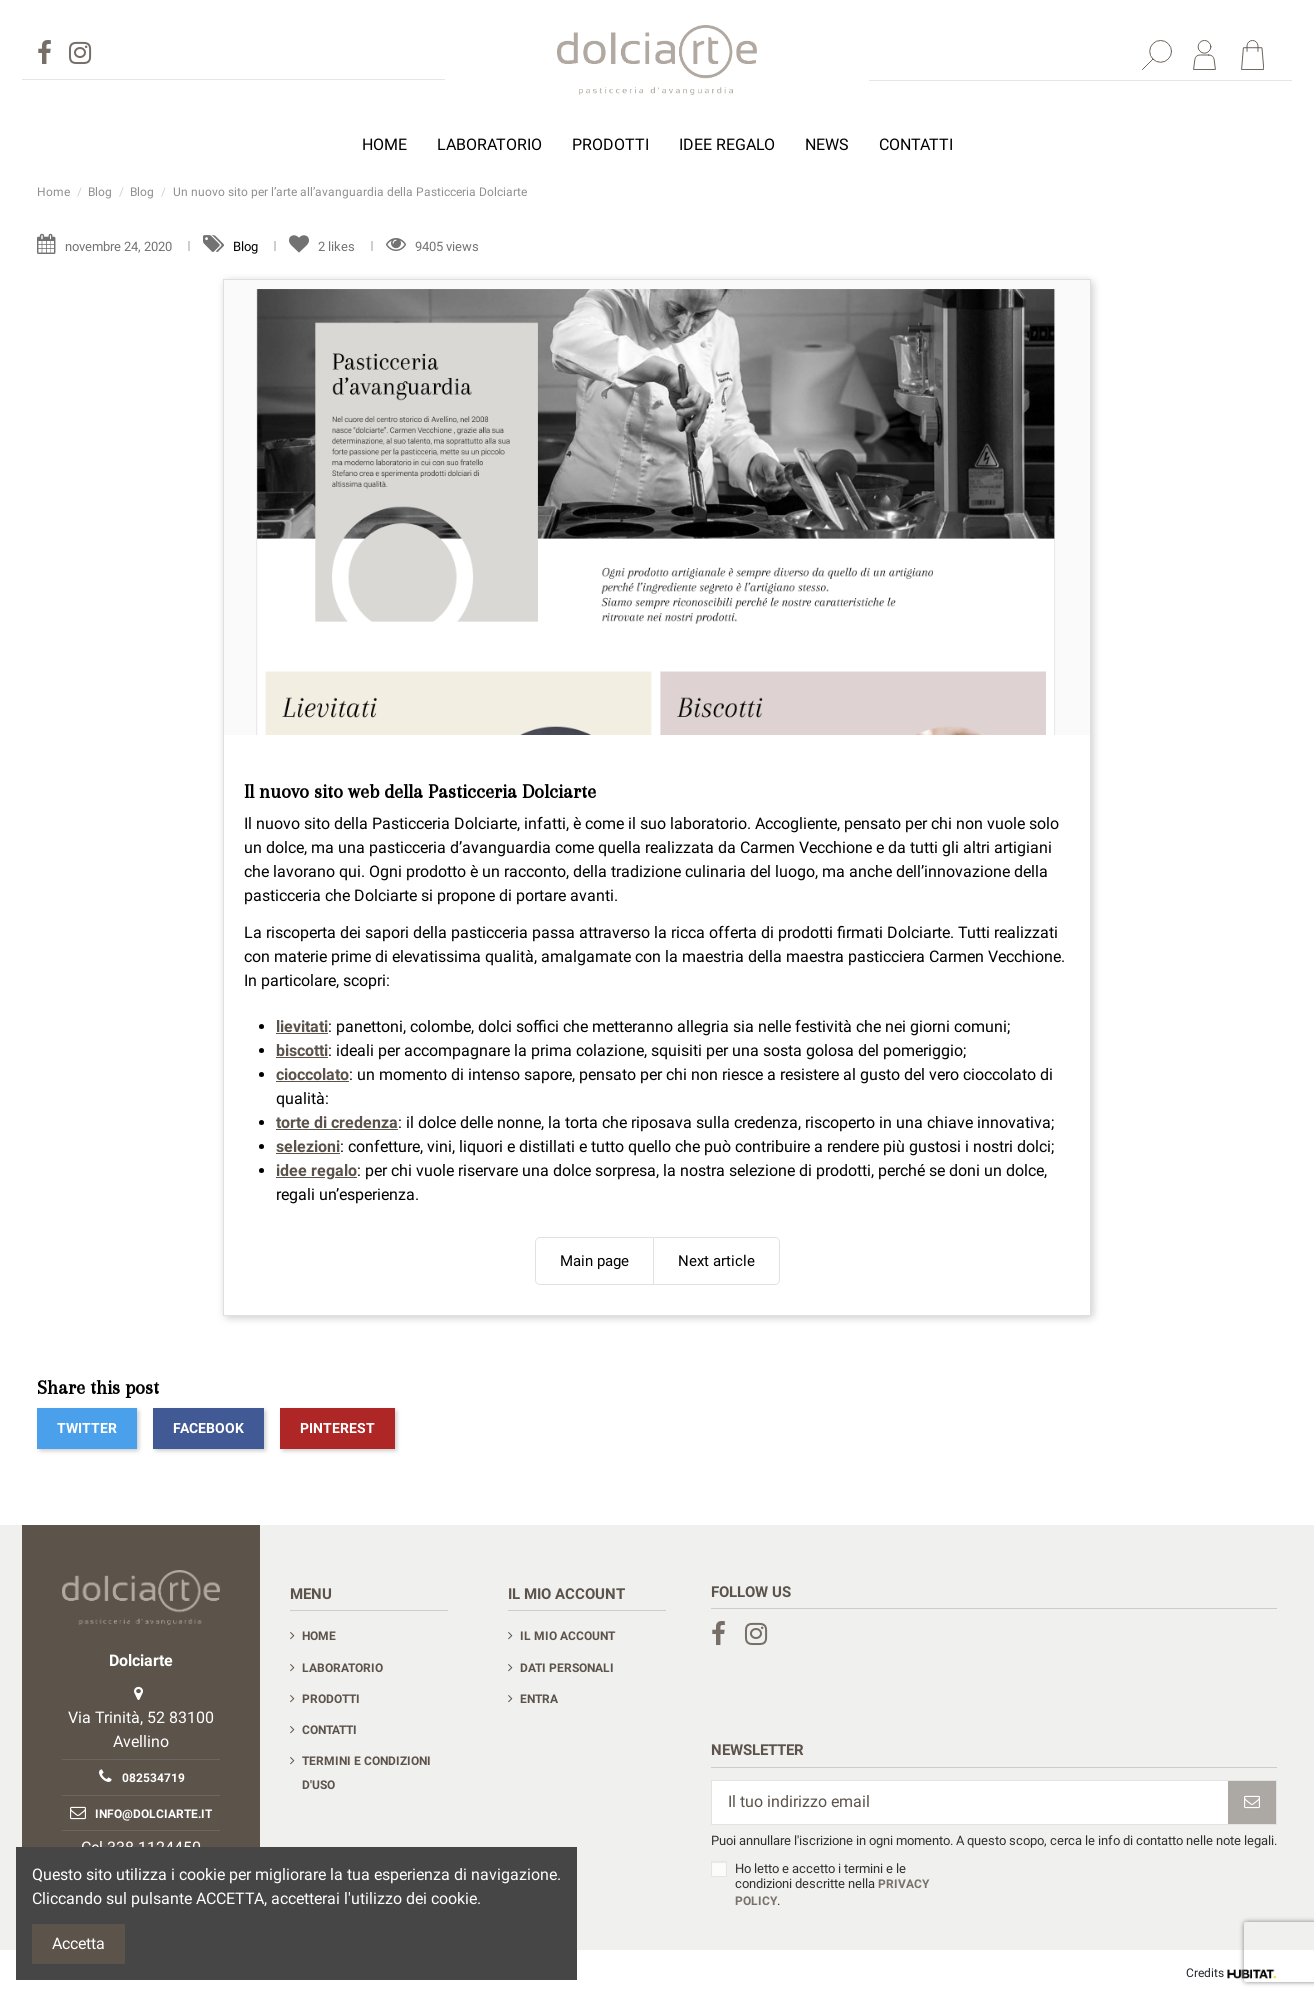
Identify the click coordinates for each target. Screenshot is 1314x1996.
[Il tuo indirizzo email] (970, 1802)
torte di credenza (337, 1122)
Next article (716, 1261)
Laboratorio (342, 1668)
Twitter (87, 1428)
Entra (539, 1699)
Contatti (329, 1730)
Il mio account (567, 1636)
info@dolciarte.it (153, 1814)
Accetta (78, 1943)
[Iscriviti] (1252, 1802)
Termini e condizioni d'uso (366, 1773)
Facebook (208, 1428)
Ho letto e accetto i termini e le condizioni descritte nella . (832, 1884)
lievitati (302, 1026)
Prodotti (331, 1699)
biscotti (302, 1050)
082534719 (153, 1778)
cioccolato (312, 1074)
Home (319, 1636)
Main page (594, 1261)
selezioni (308, 1146)
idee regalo (316, 1170)
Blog (247, 246)
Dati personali (567, 1668)
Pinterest (337, 1428)
